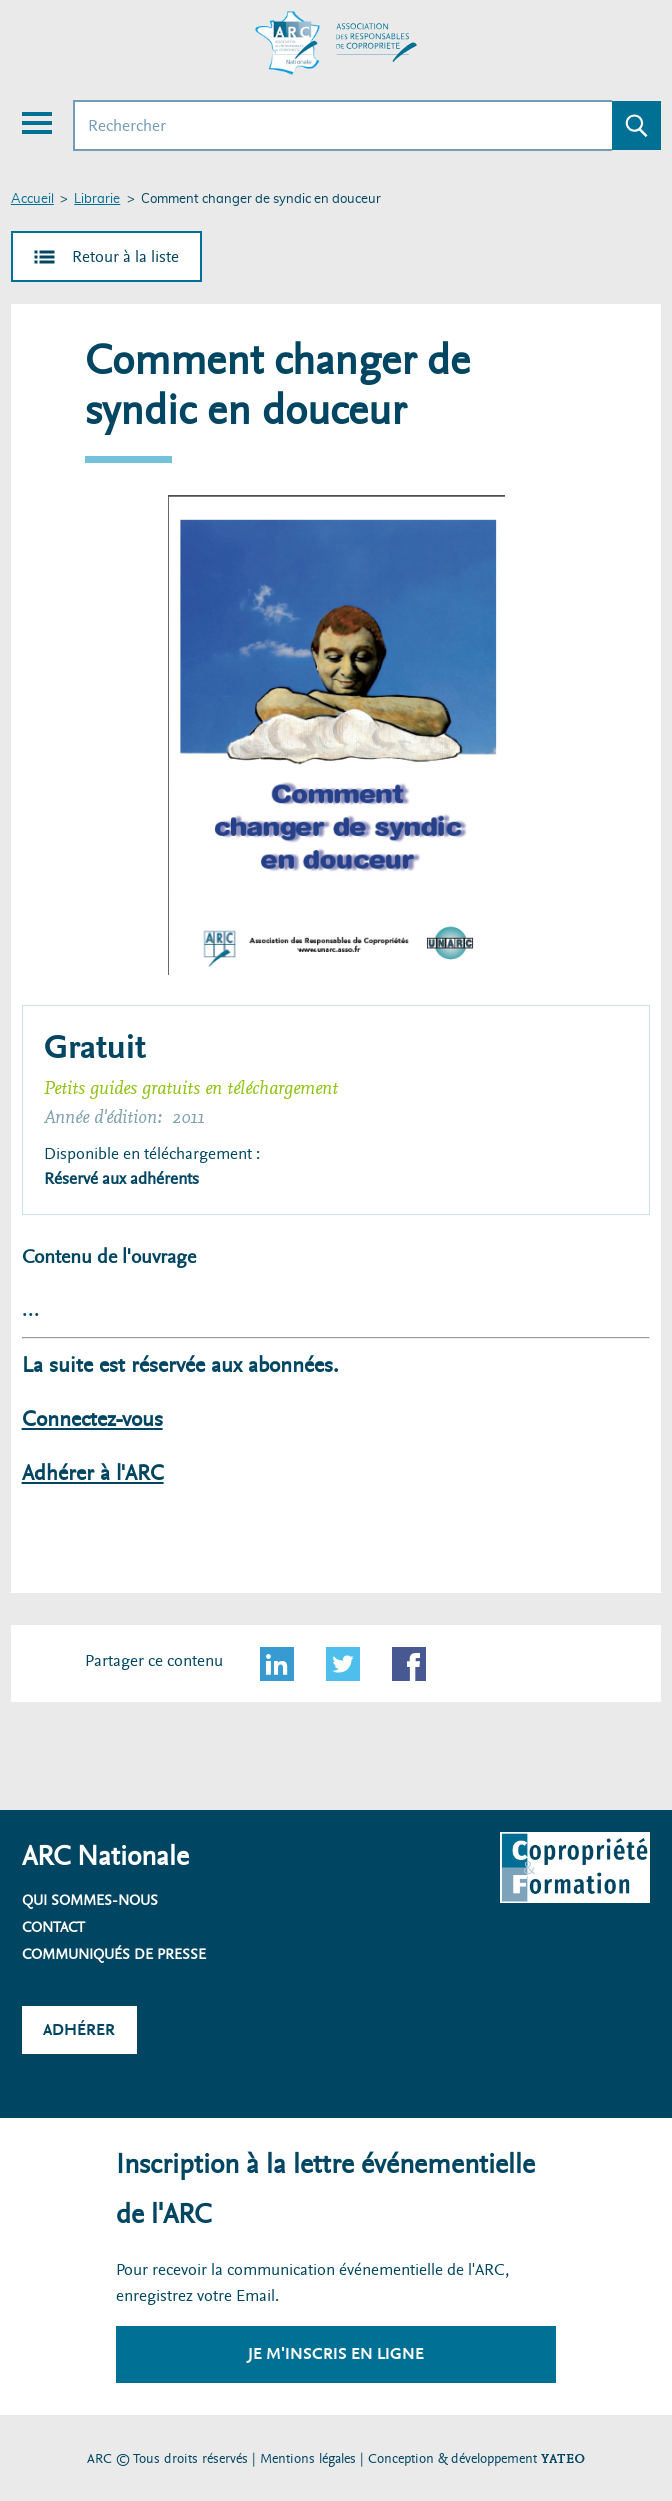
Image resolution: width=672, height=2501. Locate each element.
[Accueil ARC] (336, 43)
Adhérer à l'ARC (93, 1473)
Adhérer (79, 2029)
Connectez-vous (92, 1419)
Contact (53, 1927)
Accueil (32, 199)
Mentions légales (308, 2458)
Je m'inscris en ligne (336, 2353)
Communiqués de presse (114, 1954)
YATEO (563, 2458)
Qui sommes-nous (90, 1900)
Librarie (97, 199)
